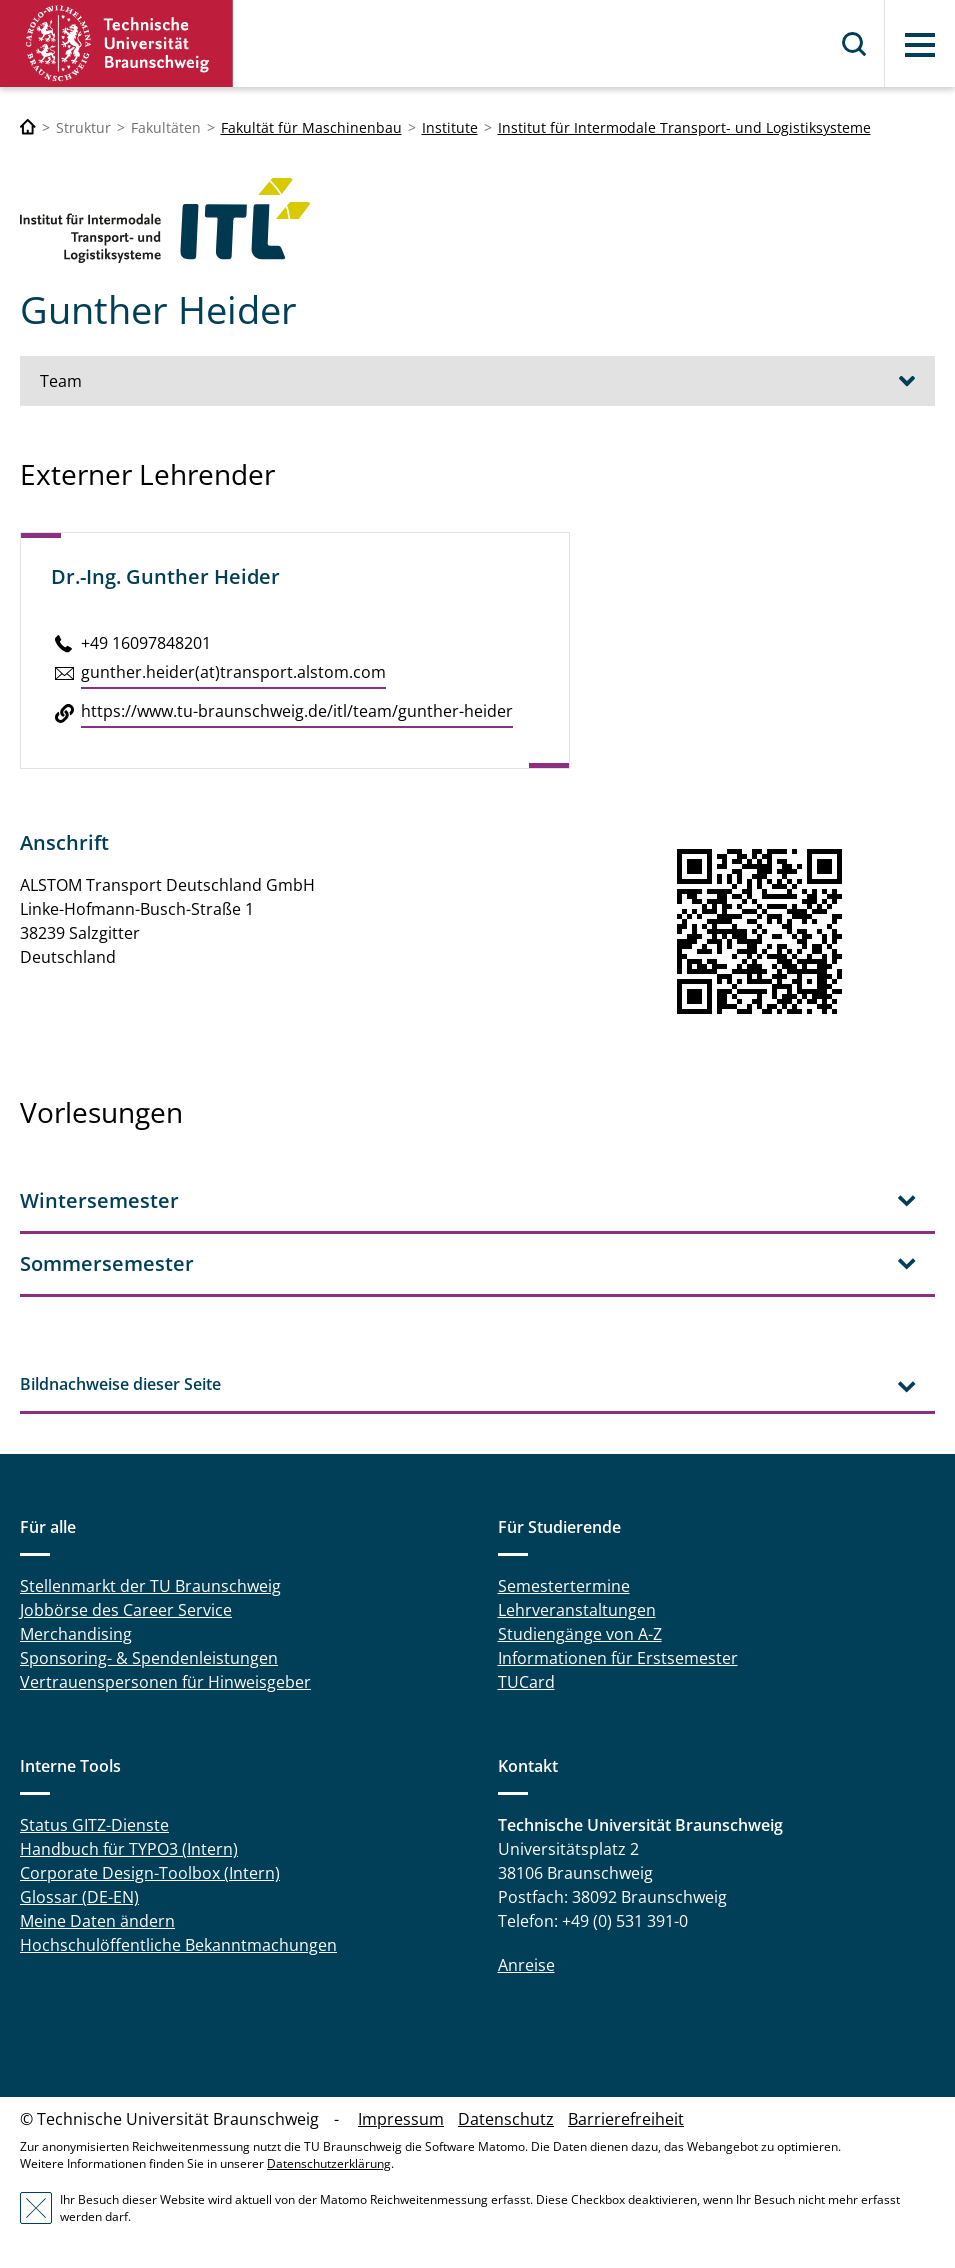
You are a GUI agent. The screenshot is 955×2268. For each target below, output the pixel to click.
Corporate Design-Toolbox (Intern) (150, 1873)
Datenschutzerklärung (329, 2163)
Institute (450, 127)
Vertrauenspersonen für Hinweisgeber (165, 1682)
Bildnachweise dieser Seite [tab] (120, 1384)
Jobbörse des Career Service (126, 1610)
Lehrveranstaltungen (577, 1610)
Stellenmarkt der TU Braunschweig (150, 1586)
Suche (855, 44)
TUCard (526, 1682)
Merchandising (76, 1634)
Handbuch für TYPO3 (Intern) (129, 1849)
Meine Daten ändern (97, 1921)
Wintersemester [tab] (99, 1200)
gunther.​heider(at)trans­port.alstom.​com (233, 672)
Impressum (401, 2119)
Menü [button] (920, 45)
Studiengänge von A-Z (580, 1634)
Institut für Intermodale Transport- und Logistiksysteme (684, 127)
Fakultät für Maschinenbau (311, 127)
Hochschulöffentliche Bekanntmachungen (178, 1945)
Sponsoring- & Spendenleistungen (149, 1658)
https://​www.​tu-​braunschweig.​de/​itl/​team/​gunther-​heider (297, 711)
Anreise (526, 1965)
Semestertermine (564, 1586)
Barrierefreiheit (626, 2119)
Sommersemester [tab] (107, 1263)
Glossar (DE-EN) (79, 1897)
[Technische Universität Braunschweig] (28, 127)
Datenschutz (506, 2119)
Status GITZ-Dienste (94, 1825)
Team (61, 381)
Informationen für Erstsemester (618, 1658)
